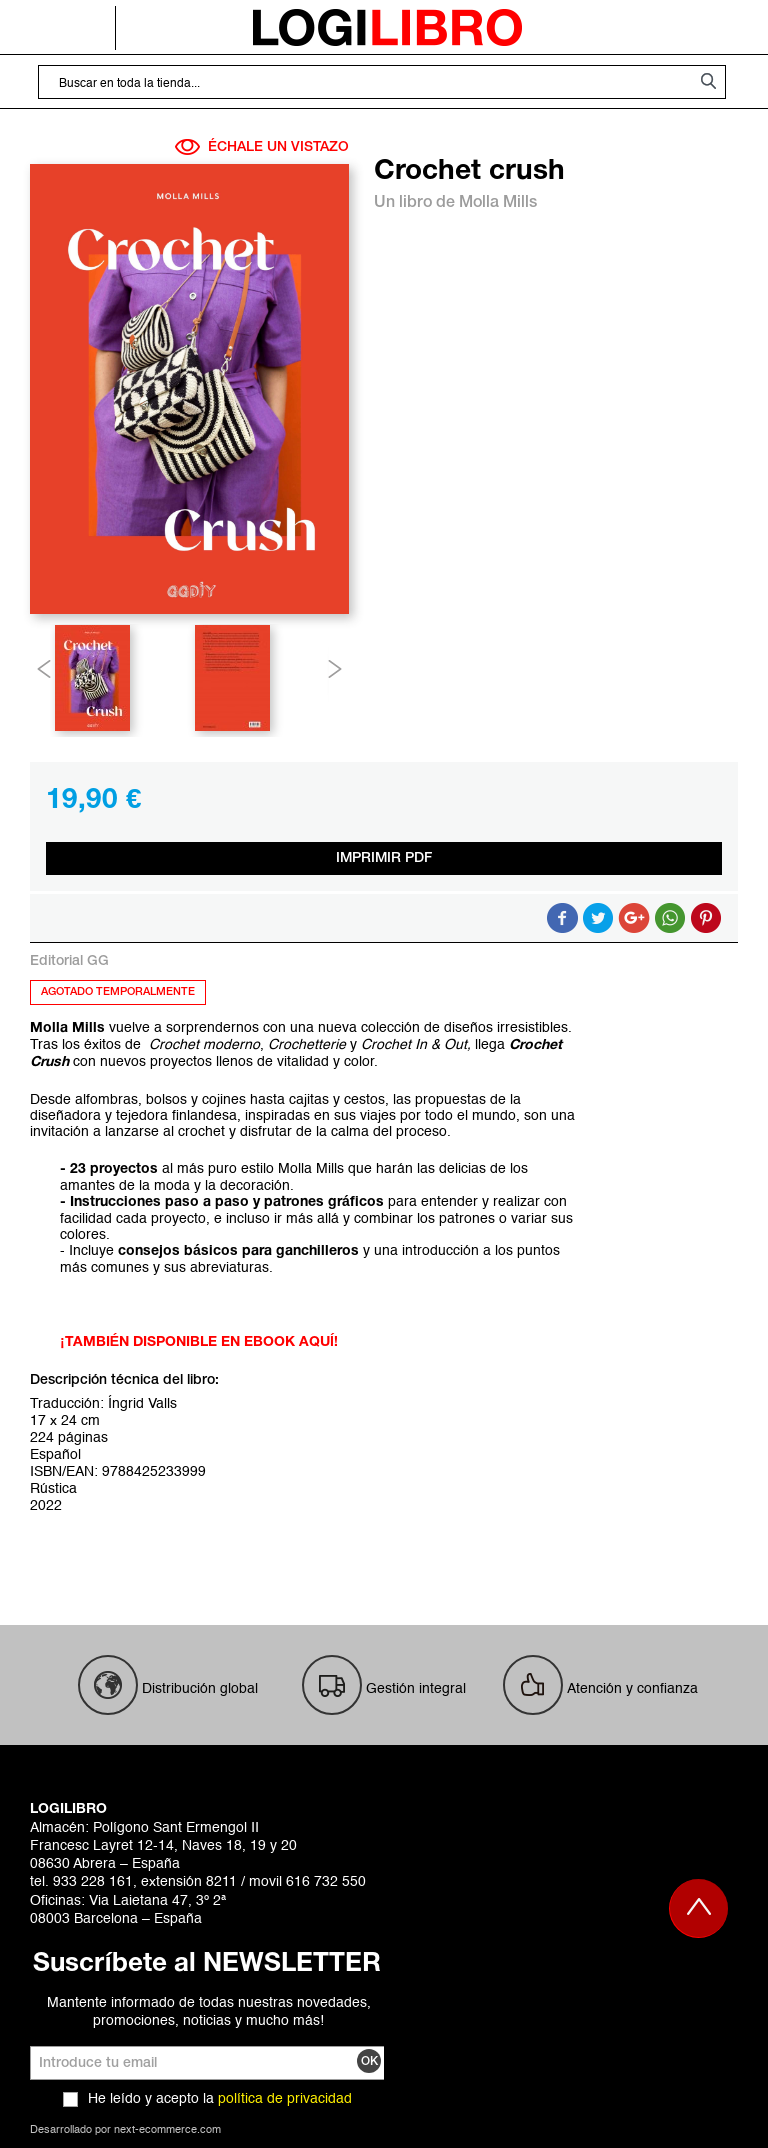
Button (670, 918)
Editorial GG (69, 961)
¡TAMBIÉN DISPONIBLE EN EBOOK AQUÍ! (199, 1342)
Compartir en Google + (634, 918)
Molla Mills (498, 203)
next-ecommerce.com (167, 2130)
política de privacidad (285, 2099)
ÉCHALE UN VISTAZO (262, 147)
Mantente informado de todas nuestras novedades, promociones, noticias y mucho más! (209, 2012)
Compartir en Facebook (562, 918)
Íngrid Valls (142, 1404)
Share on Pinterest (706, 918)
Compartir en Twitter (598, 918)
